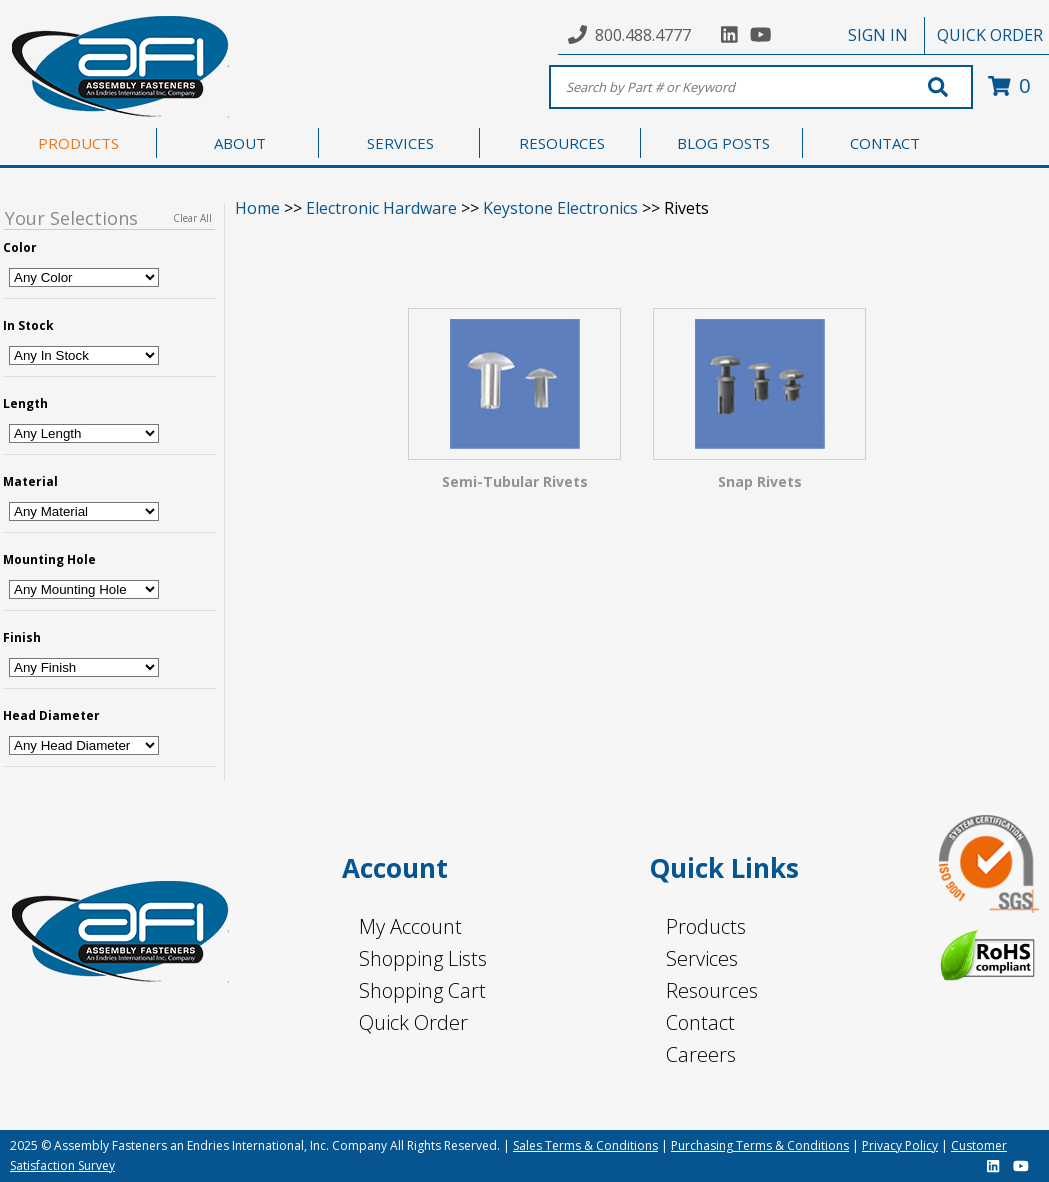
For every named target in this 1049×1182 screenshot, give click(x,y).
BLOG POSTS (723, 143)
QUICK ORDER (990, 35)
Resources (712, 990)
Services (702, 958)
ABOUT (240, 143)
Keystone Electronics (560, 208)
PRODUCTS (78, 143)
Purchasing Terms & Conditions (760, 1145)
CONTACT (885, 143)
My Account (410, 926)
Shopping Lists (423, 958)
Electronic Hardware (381, 208)
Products (706, 926)
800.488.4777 (643, 35)
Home (257, 208)
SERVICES (400, 143)
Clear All (192, 218)
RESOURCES (562, 143)
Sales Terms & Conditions (585, 1145)
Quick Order (413, 1022)
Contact (700, 1022)
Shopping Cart (422, 990)
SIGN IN (878, 35)
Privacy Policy (900, 1145)
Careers (701, 1054)
